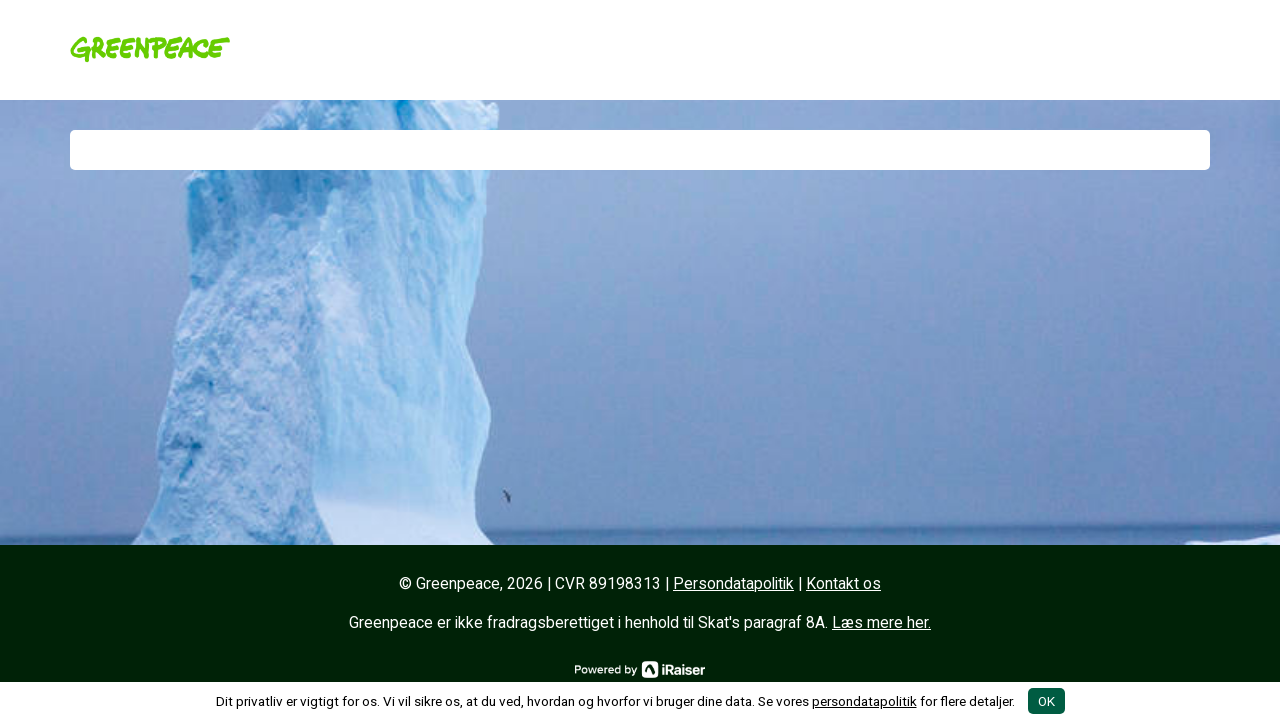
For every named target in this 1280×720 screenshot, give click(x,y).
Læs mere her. (881, 623)
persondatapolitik (864, 701)
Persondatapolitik (733, 584)
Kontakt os (843, 584)
